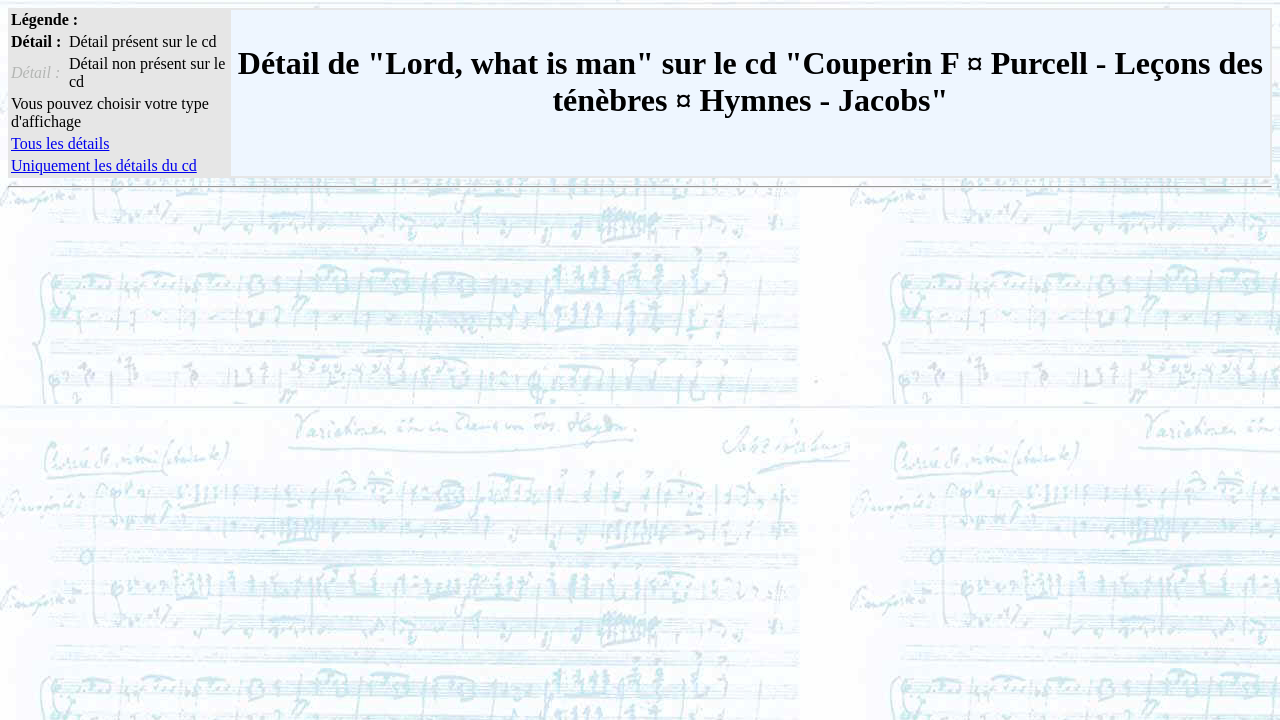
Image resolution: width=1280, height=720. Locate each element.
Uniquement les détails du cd (104, 165)
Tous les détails (60, 143)
